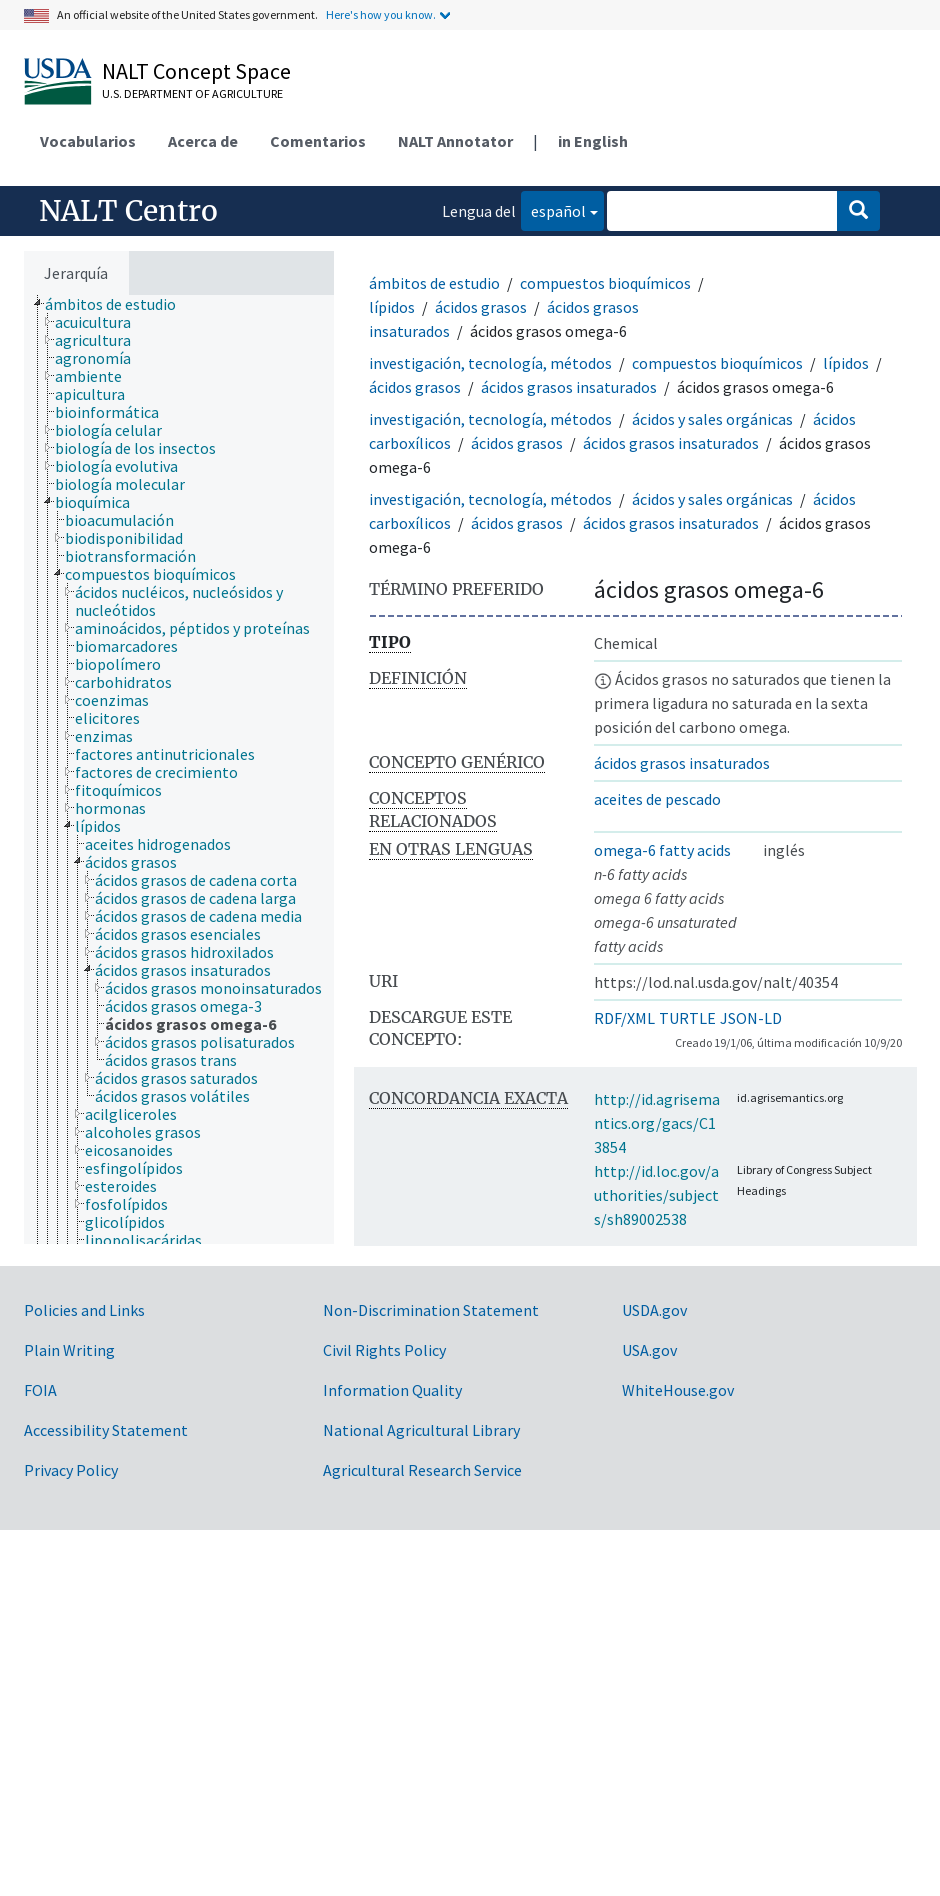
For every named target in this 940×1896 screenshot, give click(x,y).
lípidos (392, 307)
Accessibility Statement (106, 1430)
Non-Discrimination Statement (431, 1310)
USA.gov (649, 1350)
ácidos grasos (481, 307)
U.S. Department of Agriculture (192, 93)
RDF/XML (624, 1018)
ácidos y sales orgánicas (712, 419)
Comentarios (318, 141)
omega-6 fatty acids (662, 850)
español (553, 209)
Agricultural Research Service (422, 1470)
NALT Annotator (455, 141)
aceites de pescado (657, 799)
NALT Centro (128, 211)
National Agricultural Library (421, 1430)
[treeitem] (119, 304)
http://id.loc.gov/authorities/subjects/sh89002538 (656, 1195)
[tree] (179, 769)
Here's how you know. (381, 14)
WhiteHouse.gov (678, 1390)
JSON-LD (751, 1018)
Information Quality (392, 1390)
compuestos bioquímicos (605, 283)
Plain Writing (69, 1350)
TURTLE (687, 1018)
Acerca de (203, 141)
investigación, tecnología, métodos (490, 363)
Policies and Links (84, 1310)
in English (593, 141)
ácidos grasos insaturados (569, 387)
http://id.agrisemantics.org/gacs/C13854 (657, 1123)
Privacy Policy (71, 1470)
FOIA (40, 1390)
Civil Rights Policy (384, 1350)
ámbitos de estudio (434, 283)
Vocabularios (88, 141)
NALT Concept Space (196, 71)
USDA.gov (654, 1310)
